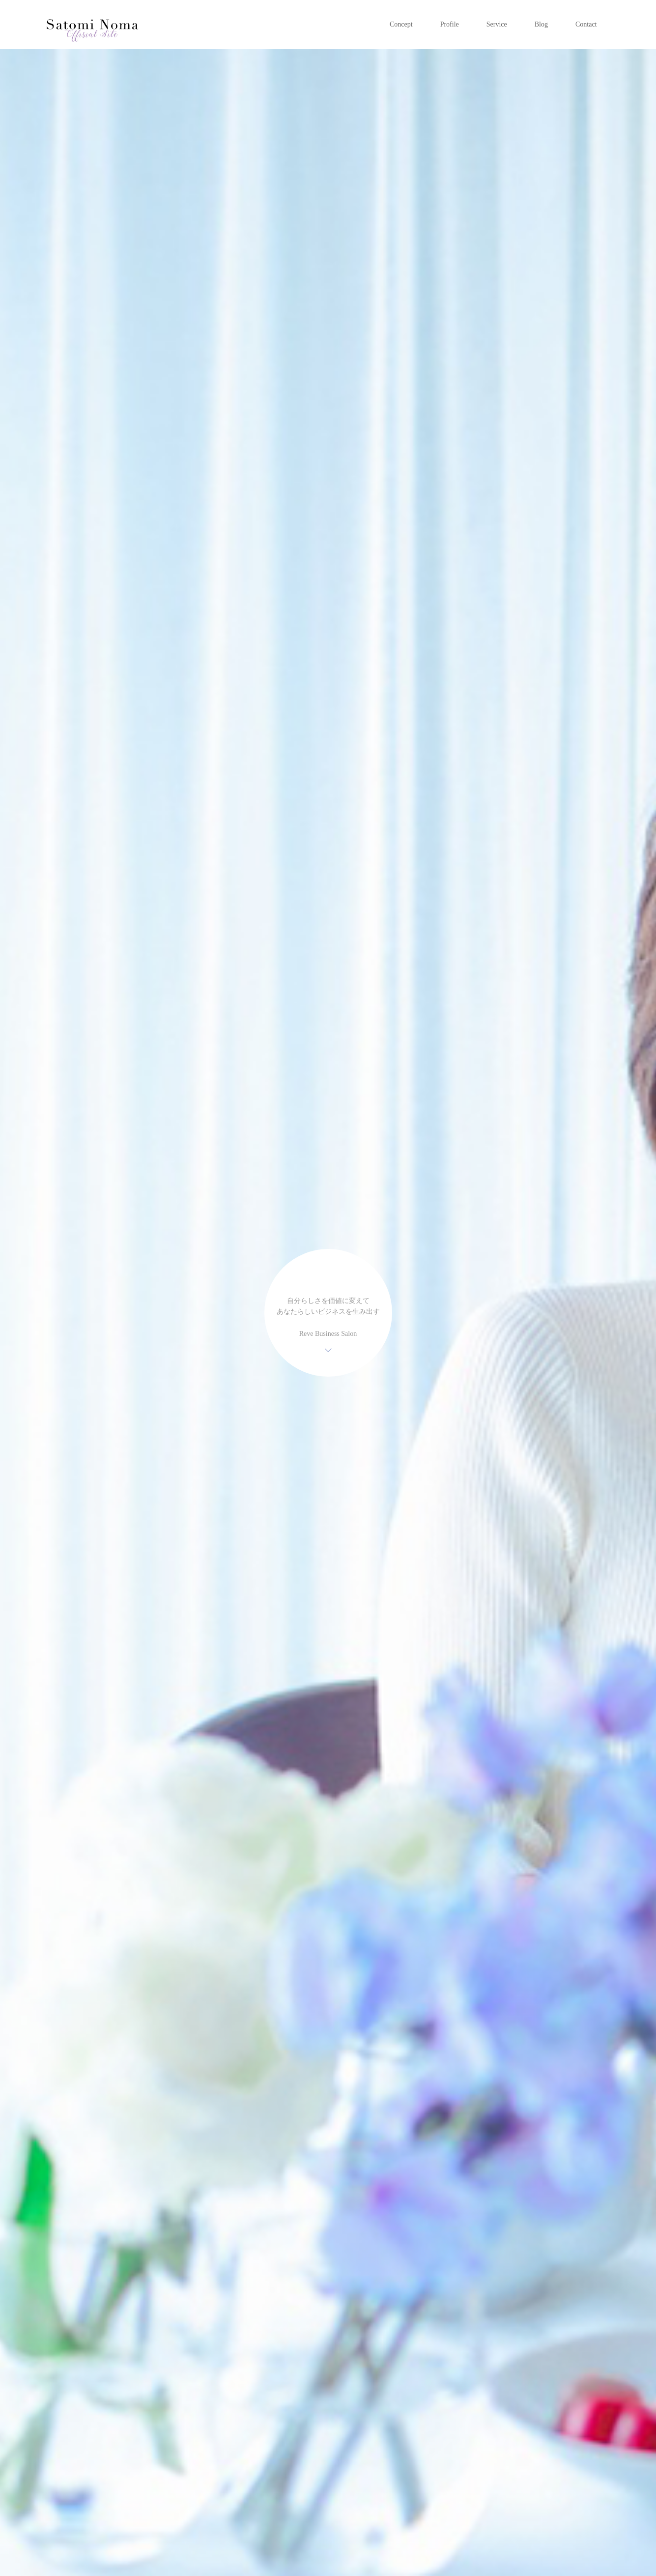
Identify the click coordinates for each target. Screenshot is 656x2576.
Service (496, 24)
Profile (449, 24)
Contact (586, 24)
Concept (401, 24)
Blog (541, 24)
